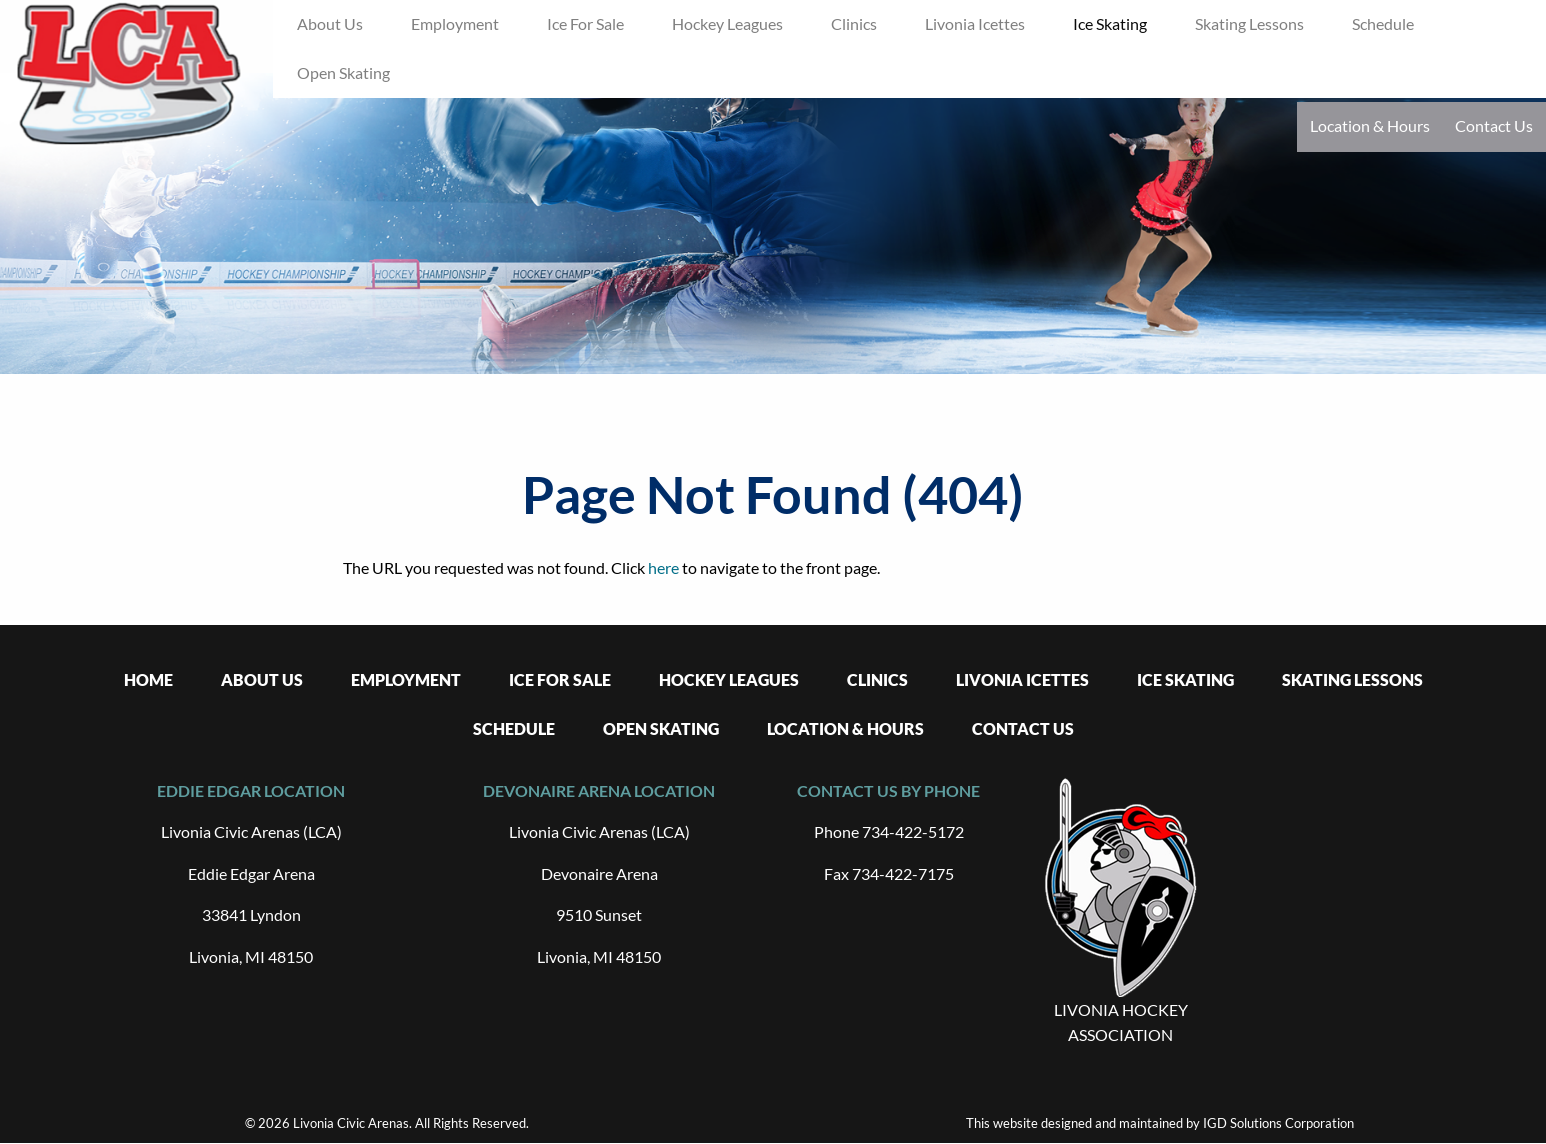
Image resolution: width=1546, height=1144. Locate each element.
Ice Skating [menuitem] (1110, 23)
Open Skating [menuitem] (343, 72)
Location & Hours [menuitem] (845, 728)
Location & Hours (1370, 125)
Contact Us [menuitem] (1023, 728)
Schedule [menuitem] (1383, 23)
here (663, 567)
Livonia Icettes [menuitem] (975, 23)
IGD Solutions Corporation (1278, 1123)
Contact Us (1494, 125)
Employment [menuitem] (455, 23)
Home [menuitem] (148, 679)
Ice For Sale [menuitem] (585, 23)
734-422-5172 (913, 831)
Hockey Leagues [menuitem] (727, 23)
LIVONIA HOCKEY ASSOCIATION (1121, 1022)
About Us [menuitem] (330, 23)
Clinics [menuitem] (854, 23)
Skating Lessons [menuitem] (1249, 23)
